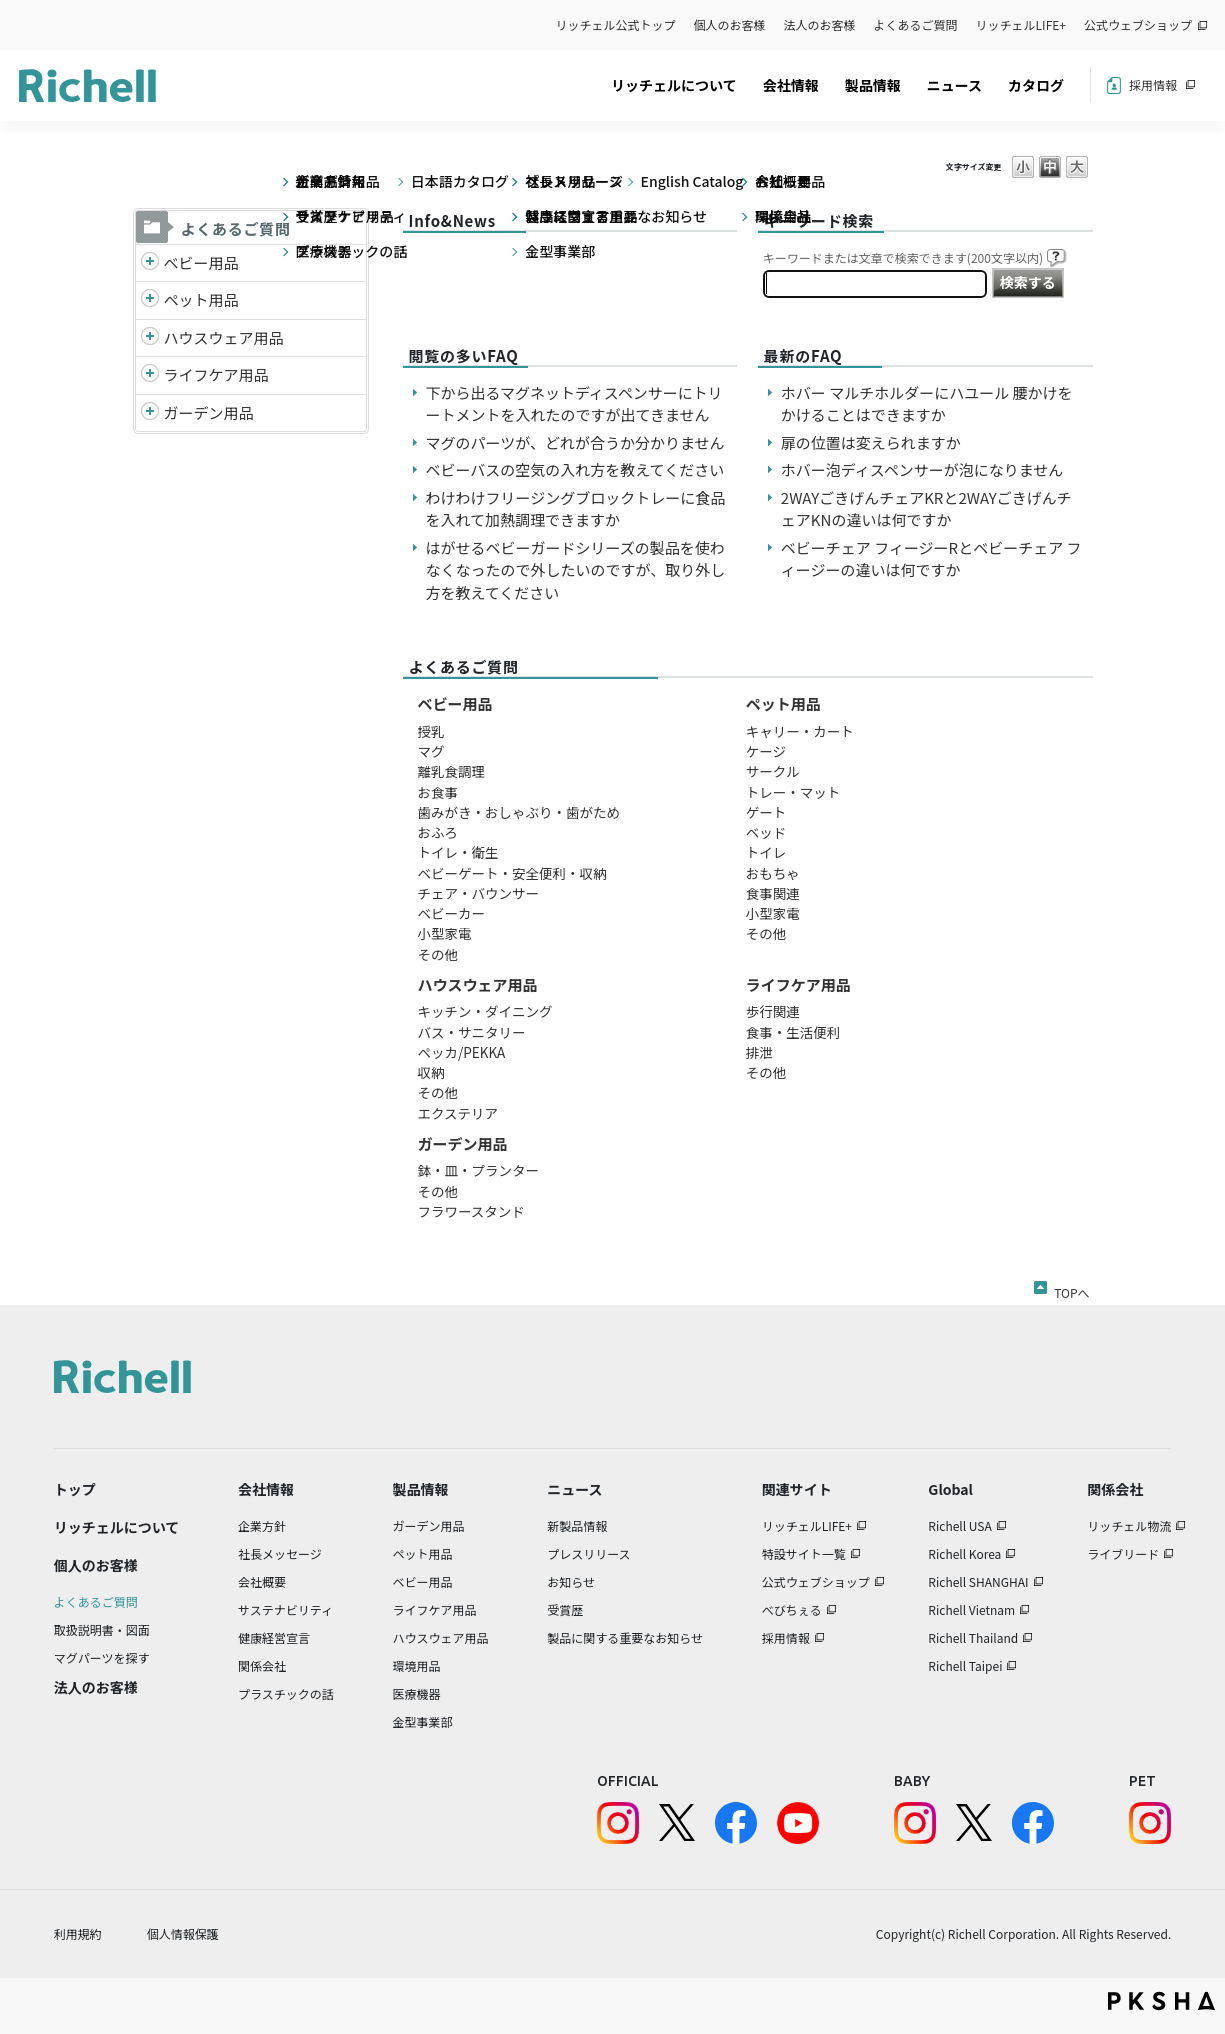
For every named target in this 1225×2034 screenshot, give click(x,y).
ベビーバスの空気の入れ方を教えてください (575, 469)
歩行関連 (773, 1011)
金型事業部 (422, 1721)
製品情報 (873, 85)
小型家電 (445, 933)
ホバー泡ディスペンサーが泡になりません (922, 469)
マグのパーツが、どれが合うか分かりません (583, 442)
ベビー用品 (201, 262)
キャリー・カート (800, 731)
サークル (773, 771)
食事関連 (773, 893)
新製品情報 (577, 1525)
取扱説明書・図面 (102, 1629)
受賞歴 (565, 1609)
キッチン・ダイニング (485, 1011)
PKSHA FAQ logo (1161, 2001)
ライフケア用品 (216, 374)
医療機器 (416, 1693)
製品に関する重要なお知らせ (625, 1637)
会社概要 (262, 1581)
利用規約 (78, 1933)
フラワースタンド (471, 1211)
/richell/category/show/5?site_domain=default (150, 263)
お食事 (438, 792)
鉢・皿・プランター (479, 1170)
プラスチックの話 (286, 1693)
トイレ (766, 852)
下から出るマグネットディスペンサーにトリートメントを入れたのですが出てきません (574, 404)
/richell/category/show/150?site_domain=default (150, 413)
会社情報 (791, 85)
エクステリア (458, 1113)
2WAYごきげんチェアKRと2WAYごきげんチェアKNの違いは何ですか (926, 509)
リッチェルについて (674, 85)
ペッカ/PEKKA (462, 1052)
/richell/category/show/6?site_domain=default (150, 375)
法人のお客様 (820, 24)
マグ (431, 751)
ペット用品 (201, 299)
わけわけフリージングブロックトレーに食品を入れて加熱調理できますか (576, 509)
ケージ (766, 751)
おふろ (438, 832)
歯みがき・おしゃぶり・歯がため (519, 812)
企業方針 (262, 1525)
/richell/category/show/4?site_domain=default (150, 300)
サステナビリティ (285, 1609)
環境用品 (416, 1665)
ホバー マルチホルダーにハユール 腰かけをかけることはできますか (927, 404)
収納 (431, 1072)
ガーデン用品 (209, 412)
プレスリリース (588, 1553)
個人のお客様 (730, 24)
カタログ (1036, 85)
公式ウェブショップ (1138, 24)
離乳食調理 (452, 771)
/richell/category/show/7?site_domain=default (150, 338)
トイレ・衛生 (458, 852)
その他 (438, 954)
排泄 (759, 1052)
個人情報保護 (183, 1933)
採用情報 (1153, 84)
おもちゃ (773, 873)
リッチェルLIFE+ (1021, 24)
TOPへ (1071, 1289)
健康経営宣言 (274, 1637)
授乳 (431, 731)
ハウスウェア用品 (224, 337)
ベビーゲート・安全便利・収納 (512, 873)
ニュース (954, 85)
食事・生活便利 (793, 1032)
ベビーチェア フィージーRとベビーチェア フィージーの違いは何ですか (931, 559)
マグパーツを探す (102, 1657)
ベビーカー (452, 913)
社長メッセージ (280, 1553)
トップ (75, 1489)
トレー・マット (793, 792)
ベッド (766, 832)
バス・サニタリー (472, 1032)
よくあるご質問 (916, 24)
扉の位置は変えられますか (871, 442)
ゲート (766, 812)
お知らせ (571, 1581)
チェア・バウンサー (479, 893)
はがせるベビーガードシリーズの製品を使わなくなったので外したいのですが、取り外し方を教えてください (576, 570)
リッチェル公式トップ (616, 24)
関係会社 (262, 1665)
